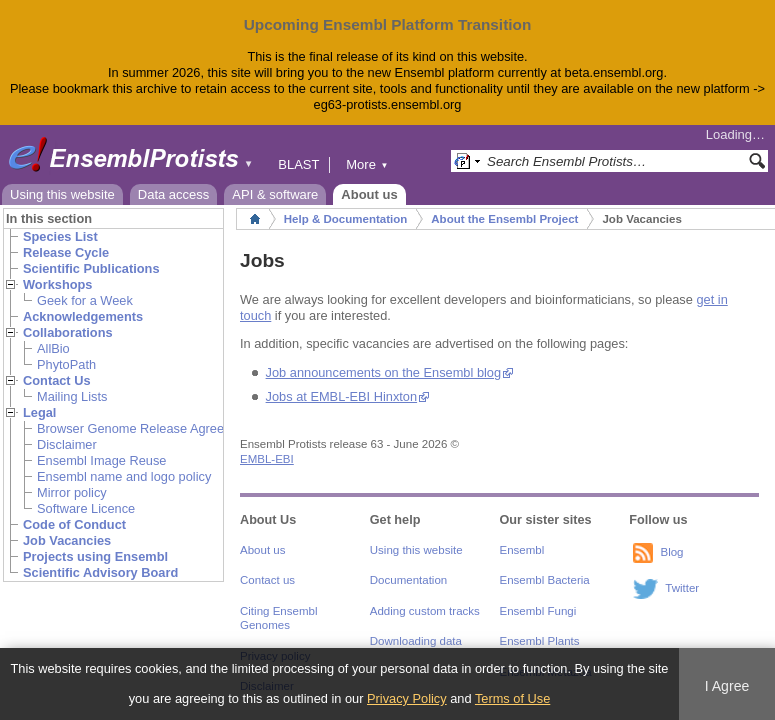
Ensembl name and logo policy (124, 476)
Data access (174, 194)
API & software (275, 194)
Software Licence (86, 508)
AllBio (53, 348)
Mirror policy (72, 492)
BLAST (298, 164)
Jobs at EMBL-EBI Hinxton (342, 396)
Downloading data (416, 641)
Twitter (682, 588)
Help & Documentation (345, 219)
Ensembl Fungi (538, 611)
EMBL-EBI (267, 459)
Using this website (62, 194)
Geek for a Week (85, 300)
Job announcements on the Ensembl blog (383, 372)
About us (369, 194)
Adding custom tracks (425, 611)
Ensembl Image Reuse (101, 460)
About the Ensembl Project (504, 219)
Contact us (267, 580)
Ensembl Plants (540, 641)
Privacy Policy (407, 698)
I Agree (727, 686)
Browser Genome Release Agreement (145, 428)
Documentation (408, 580)
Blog (671, 552)
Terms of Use (512, 698)
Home (255, 219)
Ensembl (522, 550)
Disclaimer (67, 444)
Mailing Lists (72, 396)
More (367, 164)
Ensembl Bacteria (545, 580)
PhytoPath (66, 364)
